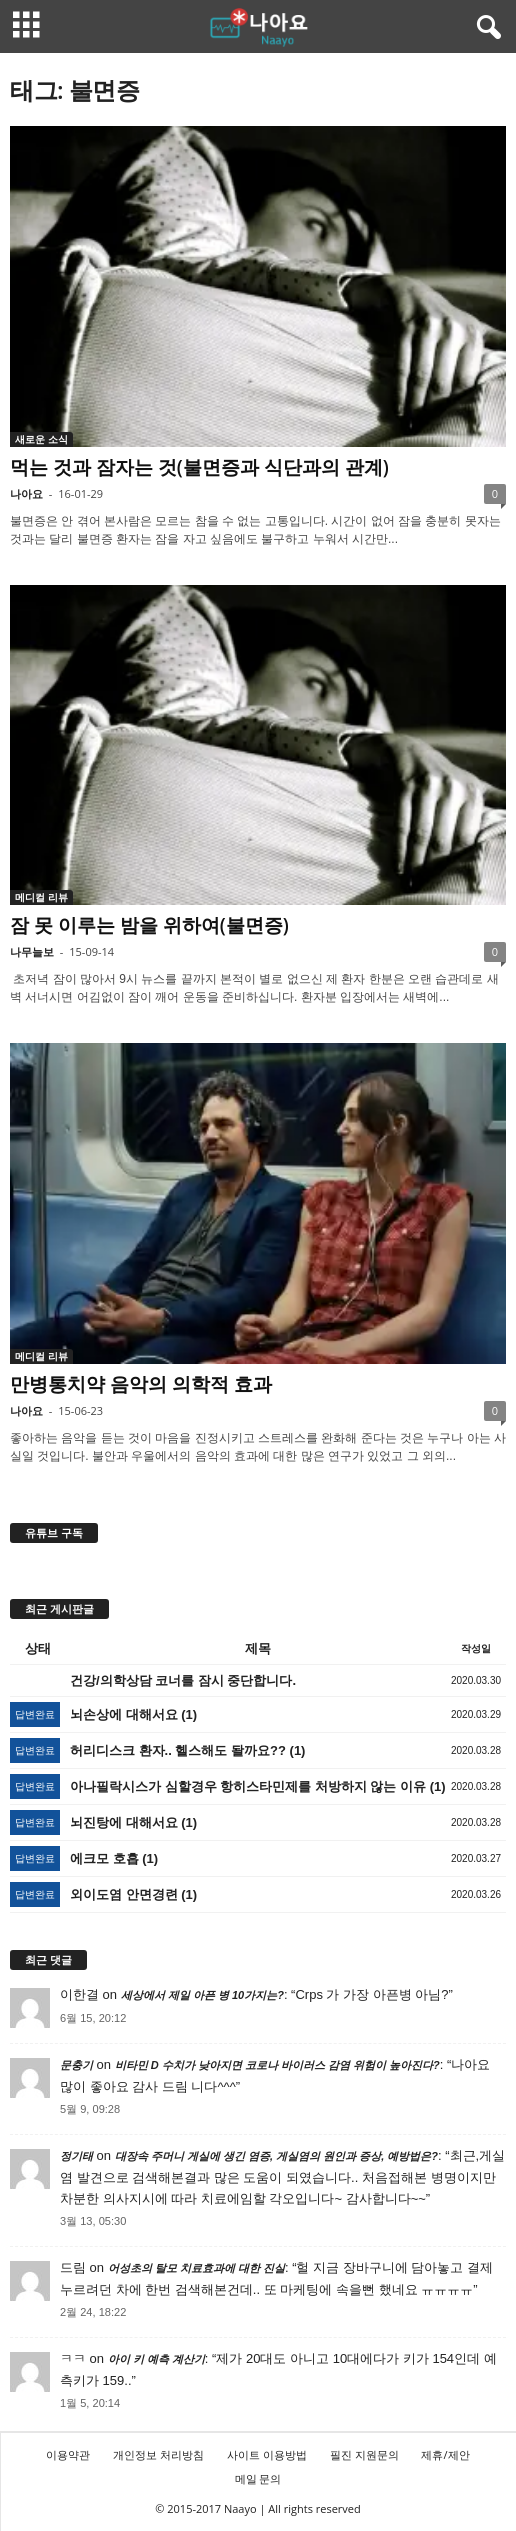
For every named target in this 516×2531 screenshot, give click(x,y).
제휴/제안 (445, 2454)
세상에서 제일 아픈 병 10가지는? (202, 1995)
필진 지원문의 (364, 2454)
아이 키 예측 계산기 (156, 2359)
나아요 (26, 493)
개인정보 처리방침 (158, 2454)
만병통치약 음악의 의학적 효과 (141, 1384)
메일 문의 (258, 2478)
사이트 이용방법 (267, 2454)
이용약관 (68, 2454)
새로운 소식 (41, 439)
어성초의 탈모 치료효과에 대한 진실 (196, 2268)
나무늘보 (32, 951)
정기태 (76, 2156)
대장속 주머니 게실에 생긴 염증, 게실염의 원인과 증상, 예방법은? (276, 2156)
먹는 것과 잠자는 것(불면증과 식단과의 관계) (199, 467)
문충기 (76, 2065)
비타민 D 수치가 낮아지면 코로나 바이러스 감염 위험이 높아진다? (277, 2065)
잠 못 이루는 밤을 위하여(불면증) (149, 925)
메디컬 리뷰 (41, 897)
